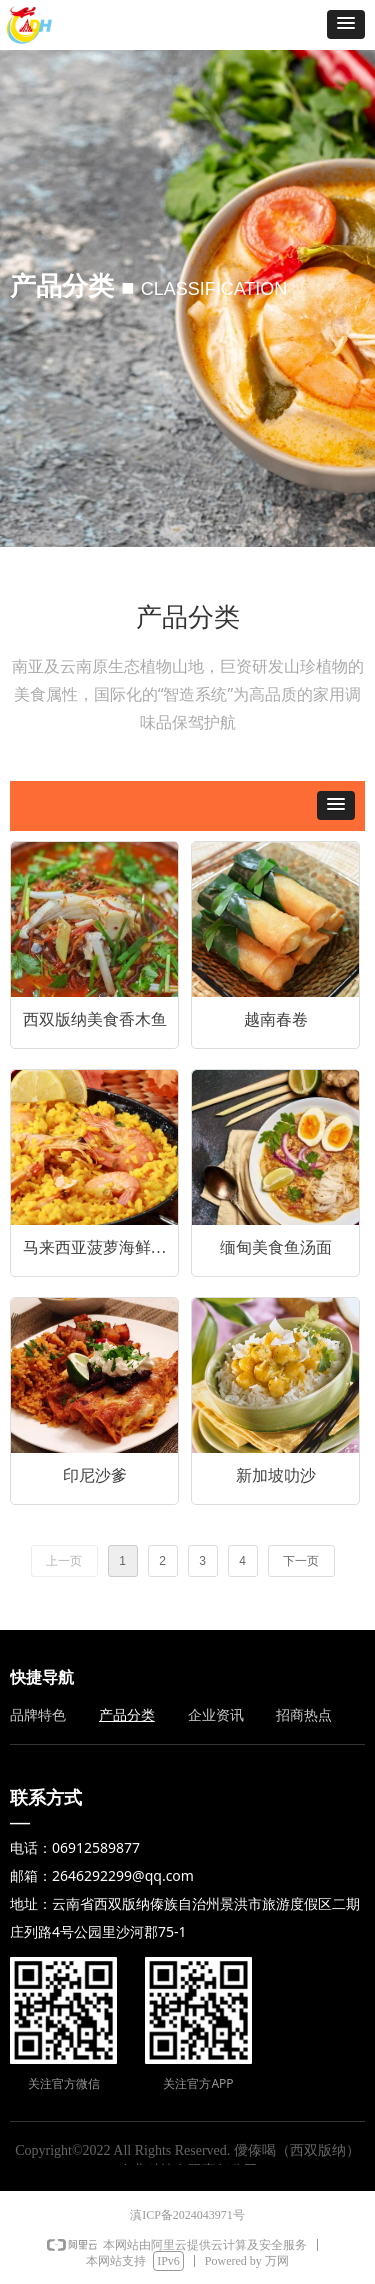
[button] (346, 24)
